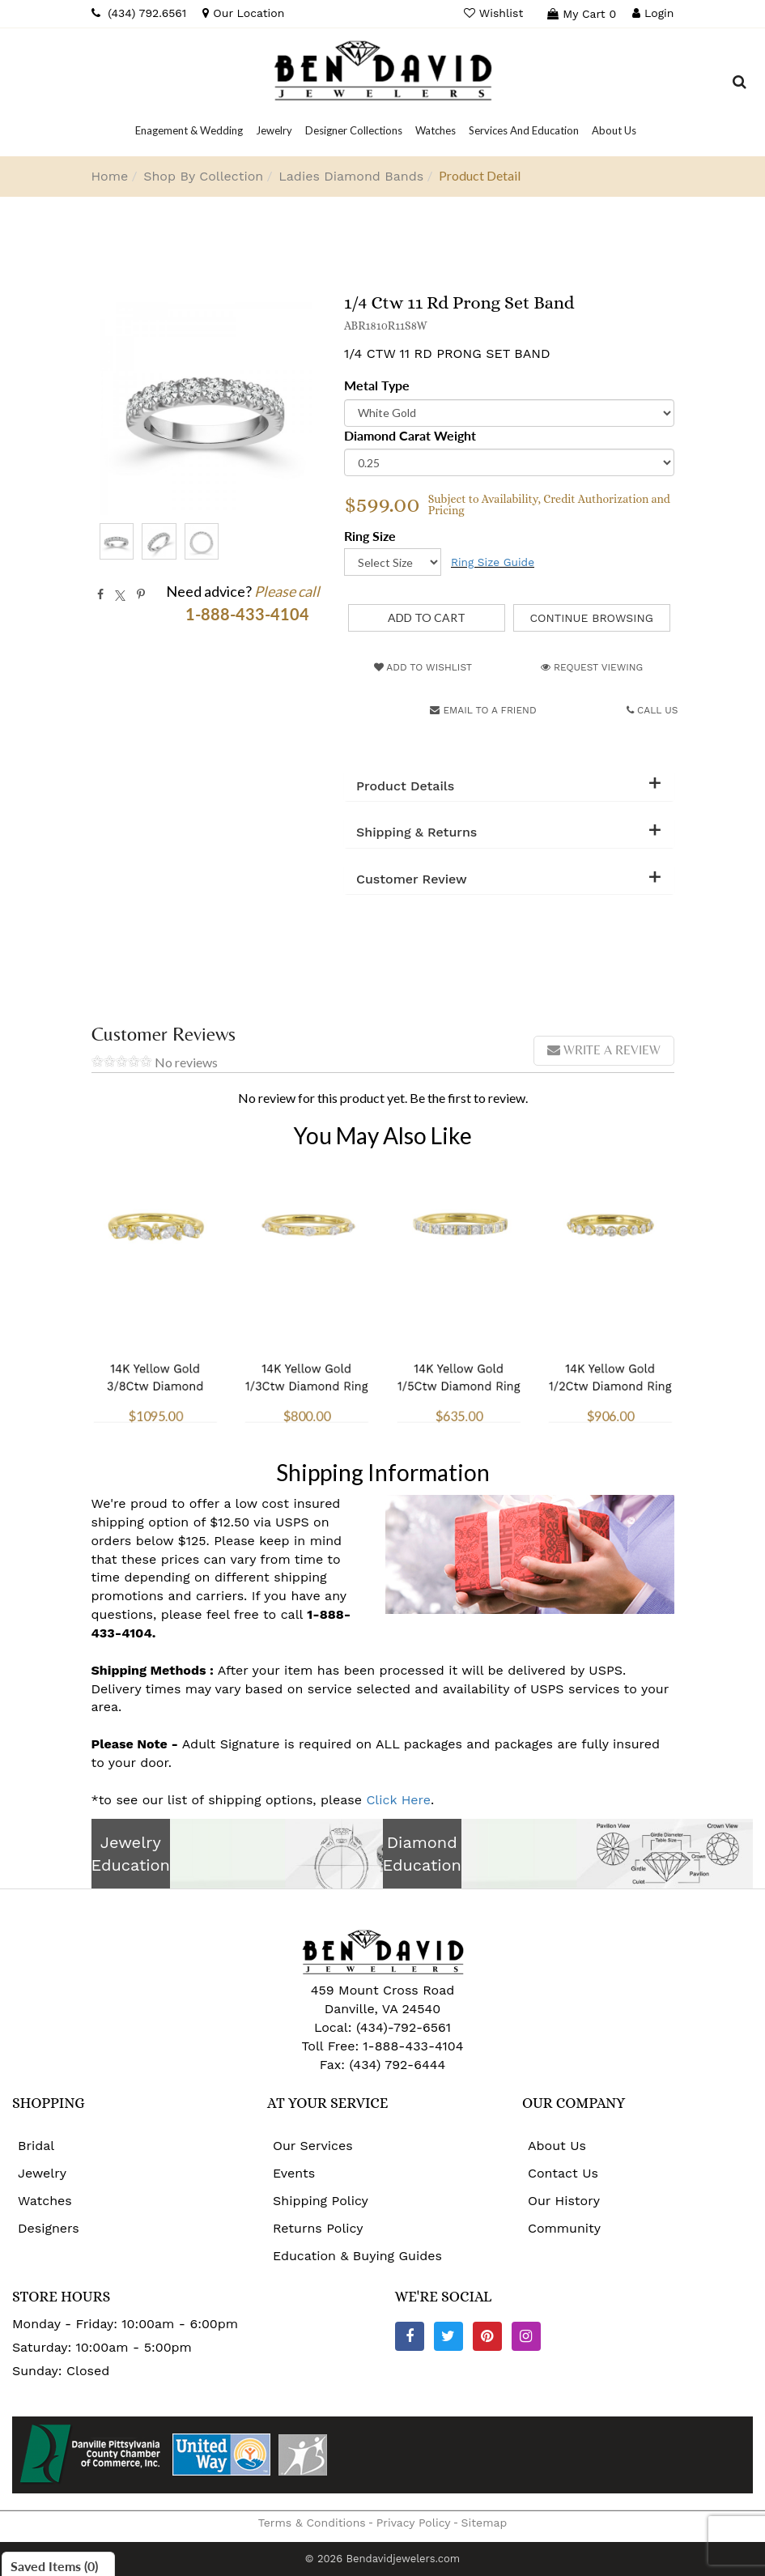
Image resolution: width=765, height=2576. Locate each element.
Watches (45, 2200)
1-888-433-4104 (413, 2046)
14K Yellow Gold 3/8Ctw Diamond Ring (155, 1348)
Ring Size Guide (492, 562)
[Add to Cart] (426, 618)
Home (110, 176)
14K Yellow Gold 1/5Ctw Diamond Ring (458, 1343)
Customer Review (411, 879)
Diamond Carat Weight (410, 435)
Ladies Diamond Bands (350, 176)
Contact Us (563, 2173)
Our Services (313, 2145)
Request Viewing (592, 667)
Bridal (36, 2145)
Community (564, 2228)
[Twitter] (448, 2336)
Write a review (604, 1050)
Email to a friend (483, 710)
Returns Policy (318, 2228)
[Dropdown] (189, 130)
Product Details (405, 786)
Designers (48, 2228)
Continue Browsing (590, 617)
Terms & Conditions (312, 2522)
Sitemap (484, 2522)
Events (294, 2173)
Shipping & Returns (416, 832)
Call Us (652, 710)
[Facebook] (409, 2336)
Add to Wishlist (423, 667)
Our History (564, 2200)
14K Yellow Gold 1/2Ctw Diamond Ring (610, 1343)
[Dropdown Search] (739, 84)
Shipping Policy (320, 2200)
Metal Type (377, 385)
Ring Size (370, 535)
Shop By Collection (203, 176)
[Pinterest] (487, 2336)
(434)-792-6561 (401, 2027)
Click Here (398, 1799)
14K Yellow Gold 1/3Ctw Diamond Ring (306, 1343)
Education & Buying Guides (357, 2255)
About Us (557, 2145)
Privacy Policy (413, 2522)
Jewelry (42, 2173)
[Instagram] (526, 2336)
